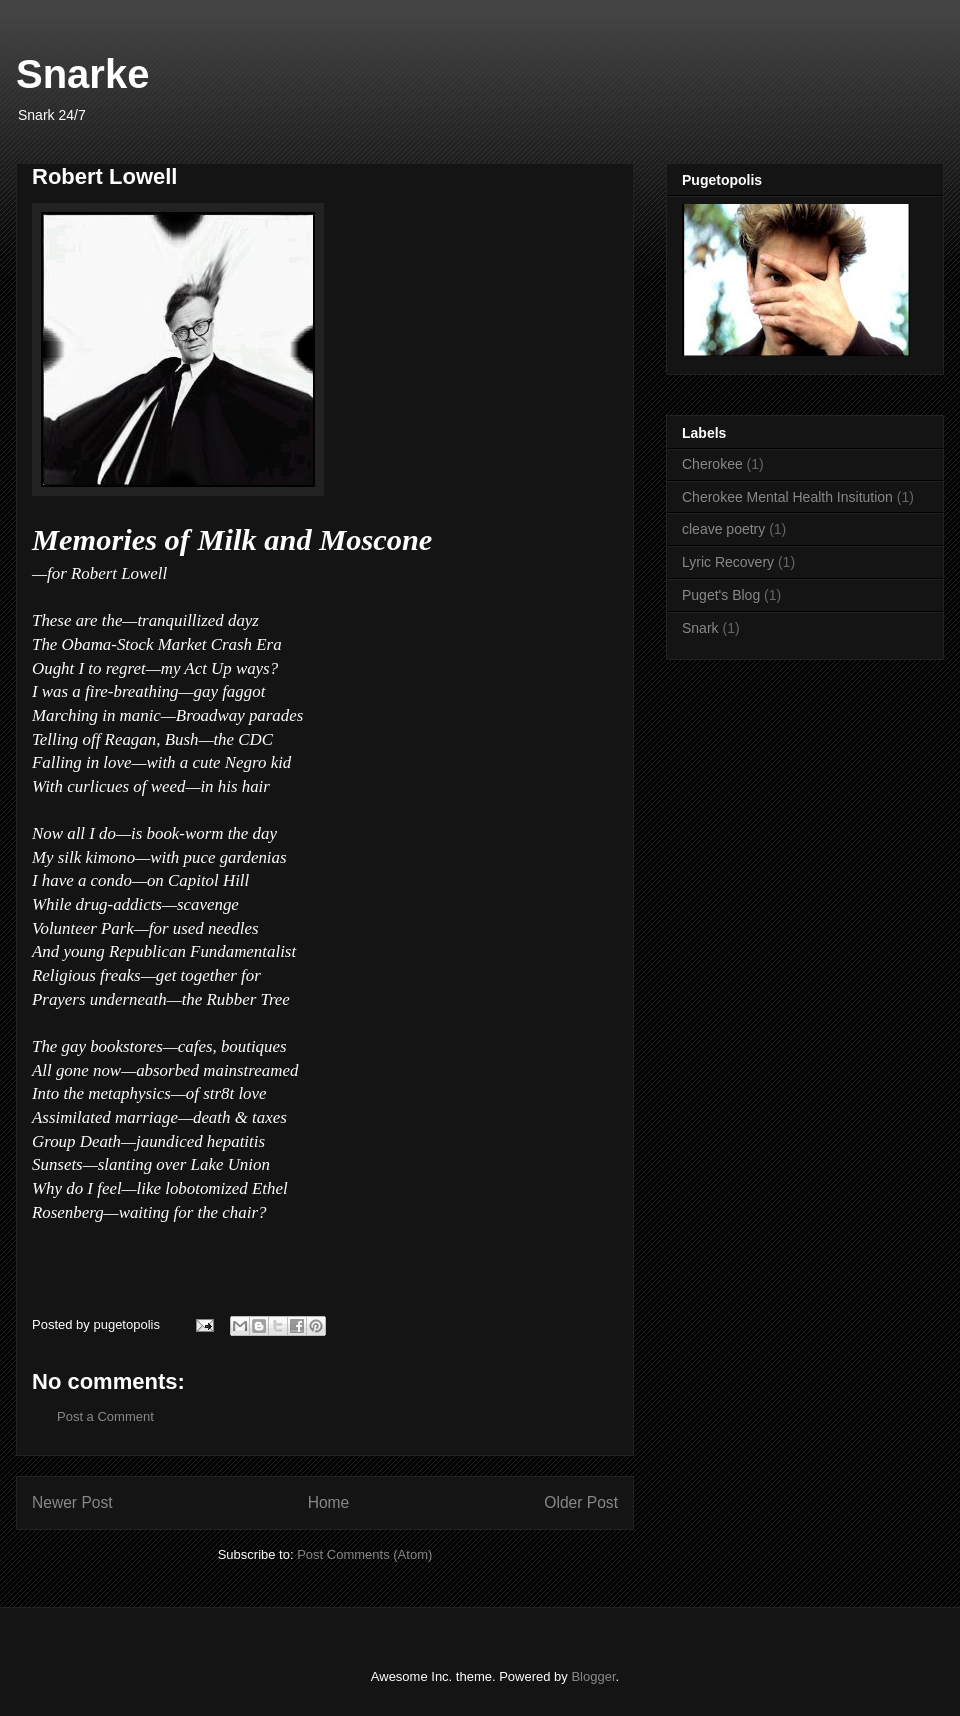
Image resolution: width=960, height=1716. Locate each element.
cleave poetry (723, 529)
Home (329, 1502)
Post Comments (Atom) (364, 1554)
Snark (700, 628)
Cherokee (712, 464)
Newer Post (72, 1502)
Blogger (593, 1676)
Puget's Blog (721, 595)
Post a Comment (105, 1416)
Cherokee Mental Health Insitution (787, 497)
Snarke (82, 74)
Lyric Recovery (728, 562)
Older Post (581, 1502)
